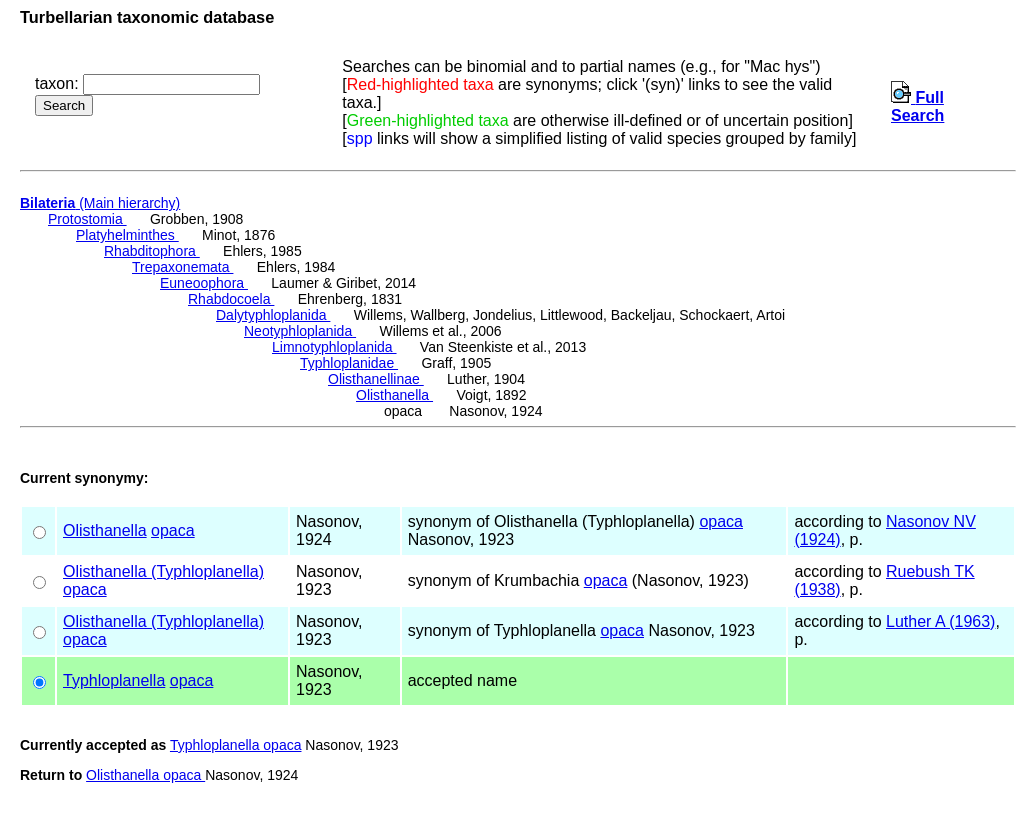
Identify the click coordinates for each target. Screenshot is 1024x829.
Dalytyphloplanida (273, 315)
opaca (173, 530)
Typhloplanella (114, 680)
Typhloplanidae (349, 363)
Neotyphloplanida (300, 331)
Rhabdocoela (231, 299)
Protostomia (87, 219)
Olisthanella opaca (145, 775)
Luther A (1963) (940, 621)
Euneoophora (204, 283)
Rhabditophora (152, 251)
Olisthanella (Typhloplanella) (163, 571)
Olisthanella (394, 395)
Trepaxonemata (182, 267)
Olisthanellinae (376, 379)
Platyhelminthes (127, 235)
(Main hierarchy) (100, 203)
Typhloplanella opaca (236, 745)
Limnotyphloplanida (334, 347)
